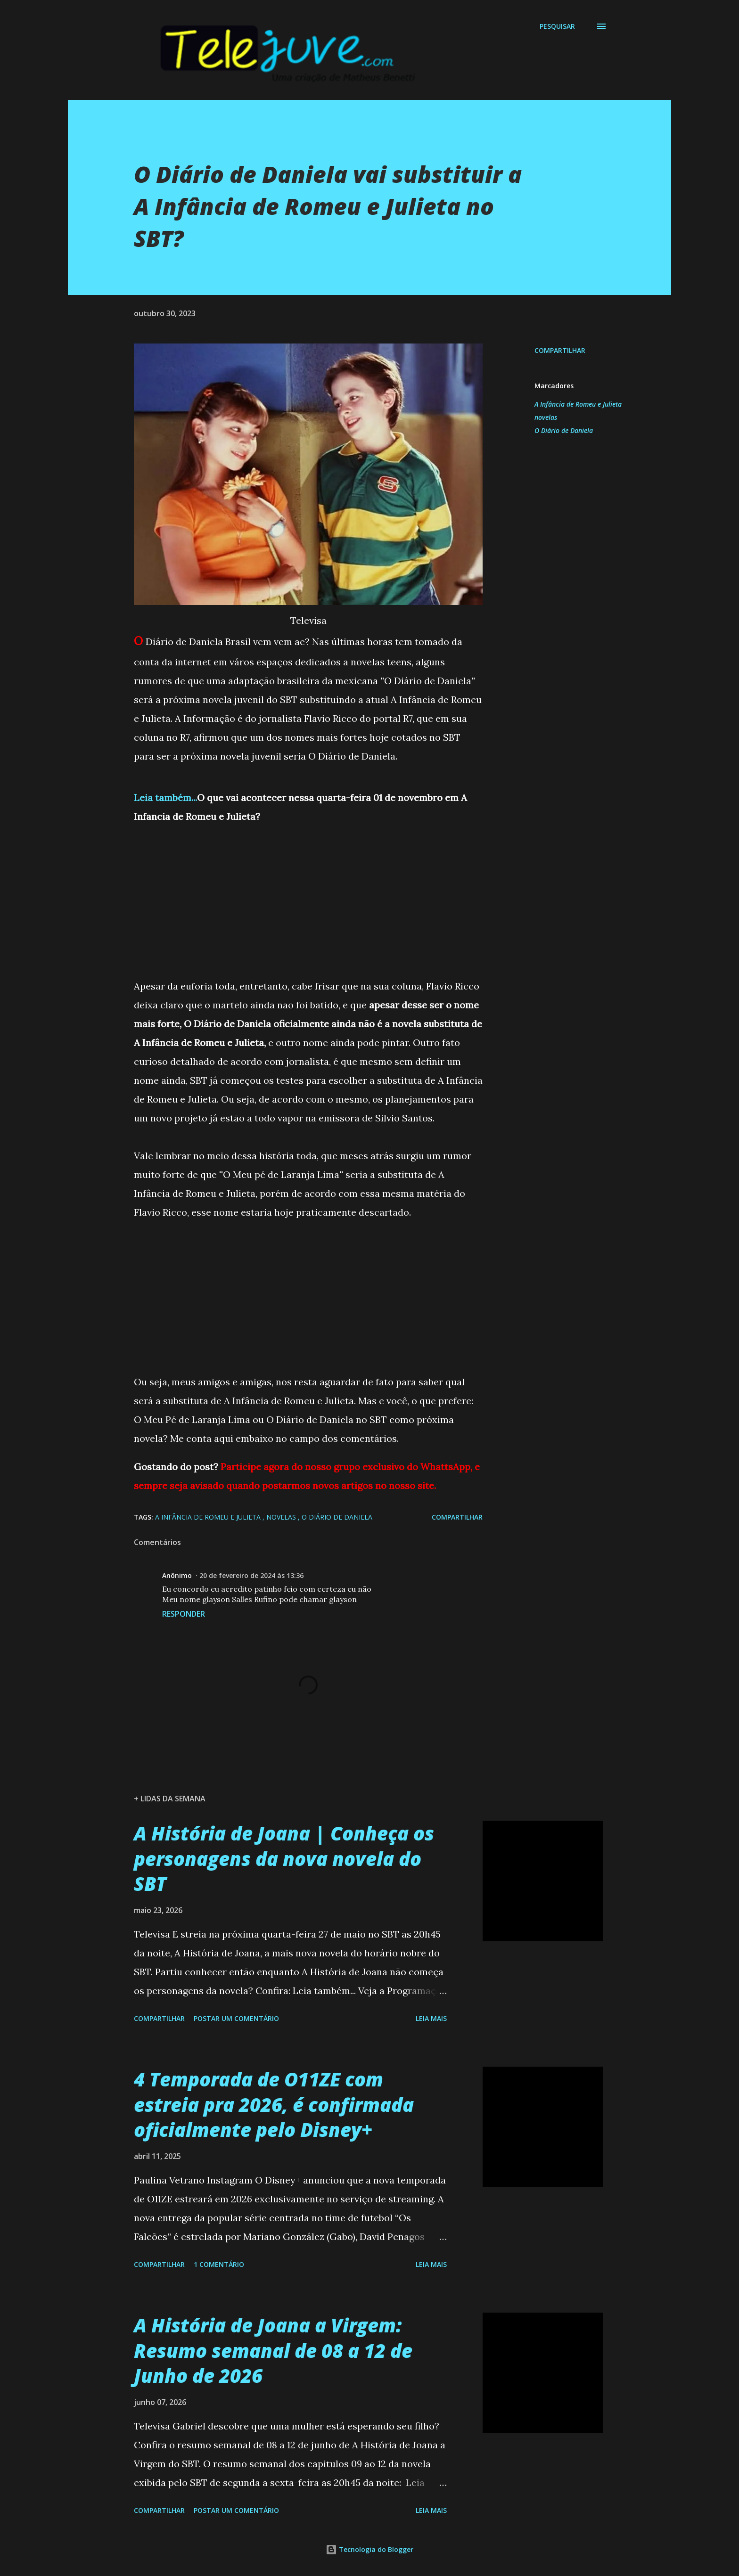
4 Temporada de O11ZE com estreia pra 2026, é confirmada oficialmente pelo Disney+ (274, 2104)
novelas (545, 417)
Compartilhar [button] (559, 350)
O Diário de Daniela (563, 430)
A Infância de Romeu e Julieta (578, 404)
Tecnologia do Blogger (369, 2549)
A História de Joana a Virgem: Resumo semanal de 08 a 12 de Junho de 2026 (273, 2350)
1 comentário (219, 2264)
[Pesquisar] (557, 26)
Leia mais (431, 2018)
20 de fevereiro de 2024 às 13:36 (251, 1575)
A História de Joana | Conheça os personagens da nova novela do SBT (284, 1858)
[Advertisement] (308, 892)
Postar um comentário (236, 2018)
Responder (183, 1614)
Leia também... (165, 797)
